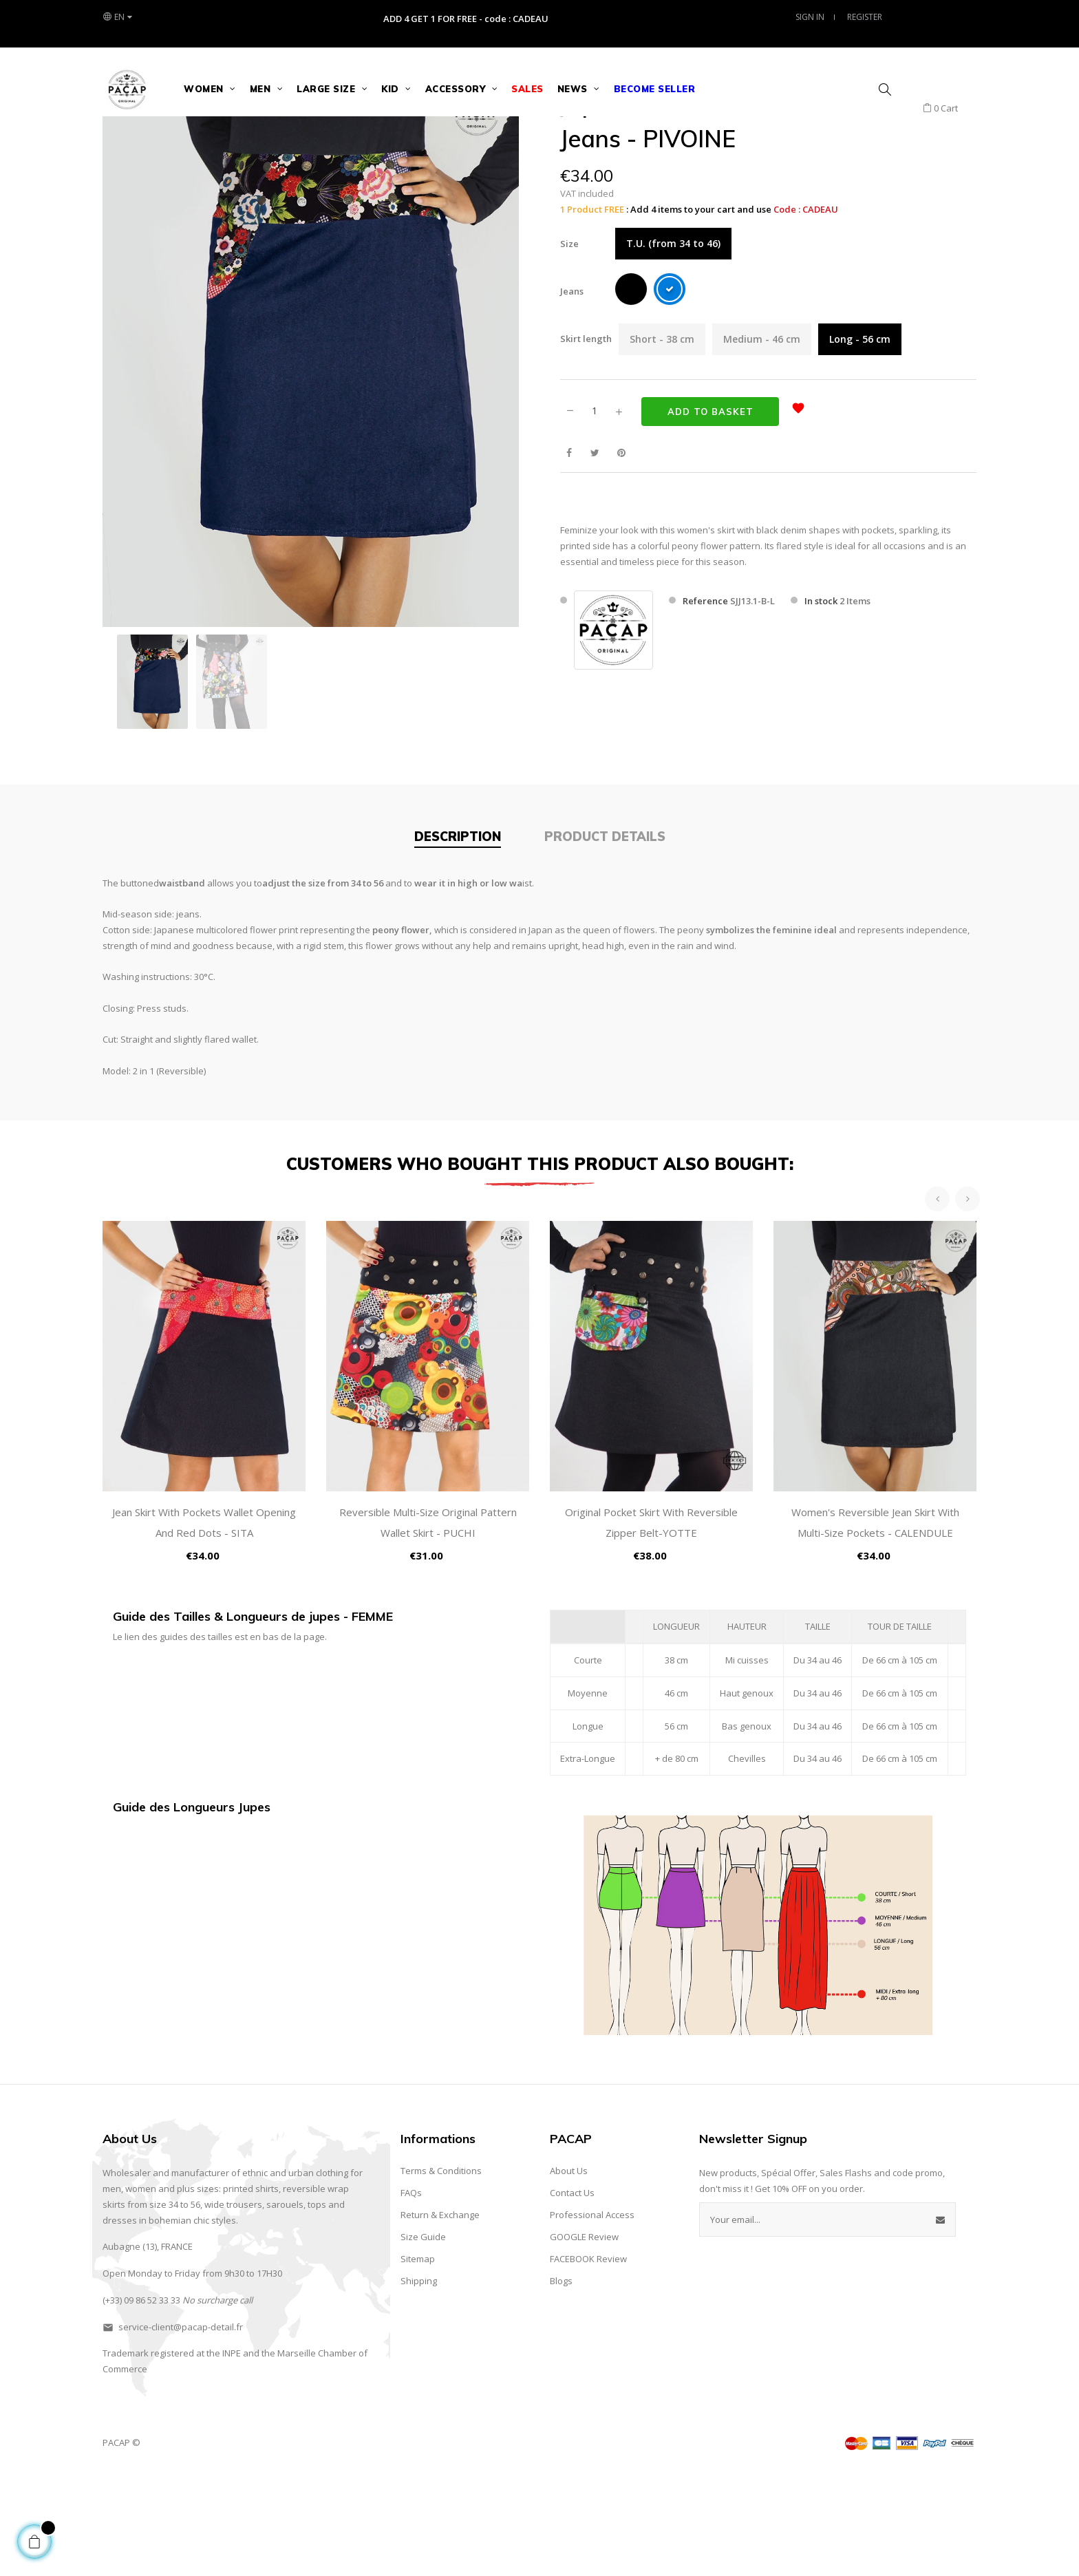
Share (568, 555)
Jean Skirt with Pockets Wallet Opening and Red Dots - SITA (204, 1625)
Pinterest (621, 555)
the (213, 2455)
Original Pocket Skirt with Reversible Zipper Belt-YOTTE (651, 1625)
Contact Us (572, 2295)
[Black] (631, 394)
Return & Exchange (440, 2317)
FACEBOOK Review (588, 2361)
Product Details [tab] (604, 939)
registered (172, 2455)
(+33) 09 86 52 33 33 (141, 2402)
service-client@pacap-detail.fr (180, 2429)
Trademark (126, 2455)
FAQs (411, 2295)
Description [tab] (457, 939)
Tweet (594, 555)
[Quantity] (594, 512)
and (251, 2455)
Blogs (561, 2383)
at (200, 2455)
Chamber (337, 2455)
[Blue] (669, 394)
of (363, 2455)
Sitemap (417, 2361)
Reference (705, 702)
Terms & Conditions (441, 2273)
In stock (820, 702)
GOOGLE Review (584, 2339)
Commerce (125, 2471)
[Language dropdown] (117, 17)
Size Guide (423, 2339)
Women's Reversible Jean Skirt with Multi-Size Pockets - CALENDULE (875, 1625)
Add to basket (710, 513)
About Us (569, 2273)
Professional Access (592, 2317)
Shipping (418, 2383)
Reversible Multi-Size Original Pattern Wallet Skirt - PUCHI (428, 1625)
